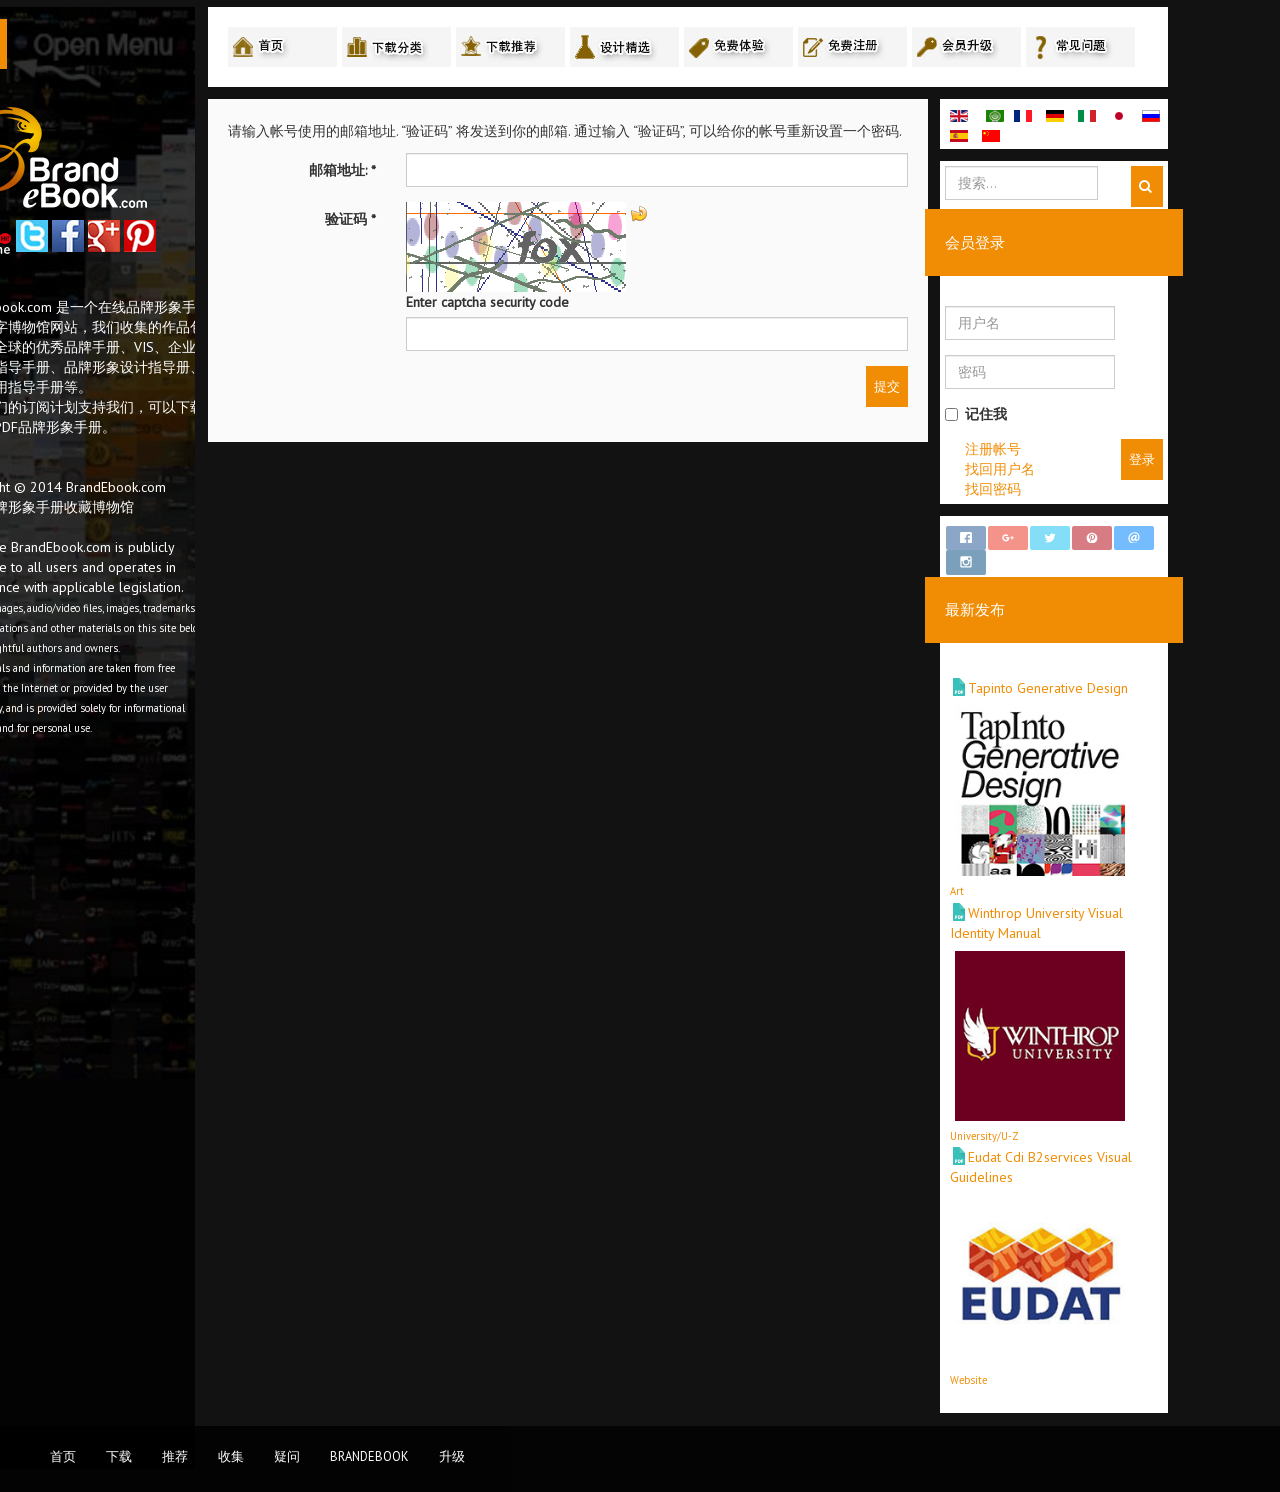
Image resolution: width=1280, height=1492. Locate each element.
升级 (452, 1456)
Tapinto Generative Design (1133, 673)
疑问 (287, 1456)
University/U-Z (1069, 1120)
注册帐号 (1078, 451)
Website (1053, 1364)
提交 (972, 389)
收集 (231, 1456)
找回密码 (1078, 491)
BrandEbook (369, 1456)
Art (1042, 876)
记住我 (1061, 416)
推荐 (175, 1456)
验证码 (435, 222)
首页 (63, 1456)
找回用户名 (1085, 471)
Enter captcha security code (572, 305)
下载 (119, 1456)
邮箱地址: (427, 173)
